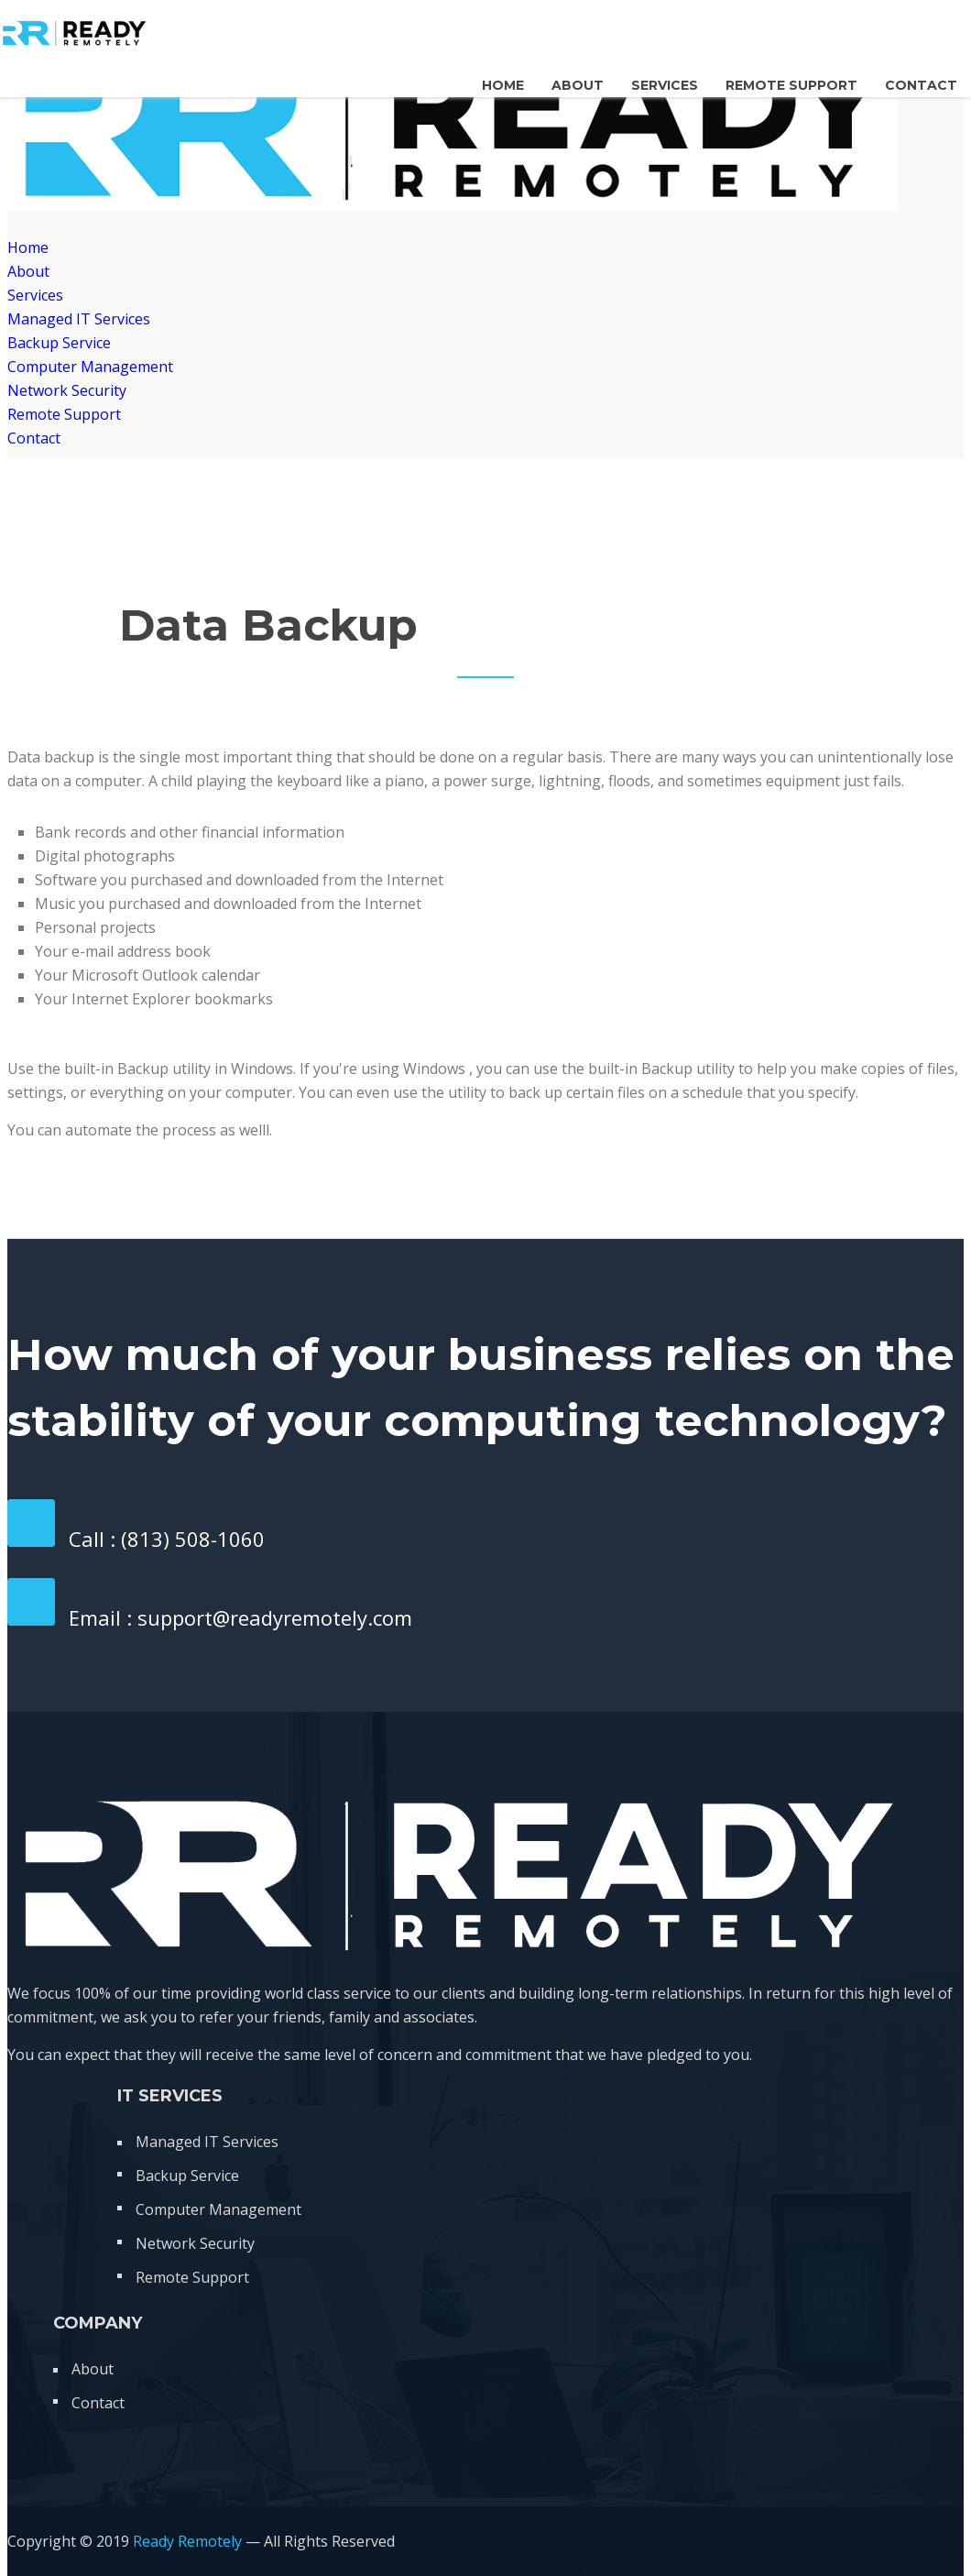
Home (503, 85)
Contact (921, 85)
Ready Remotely (187, 2541)
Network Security (66, 390)
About (577, 85)
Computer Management (90, 366)
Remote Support (791, 85)
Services (664, 85)
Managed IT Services (78, 319)
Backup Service (59, 343)
